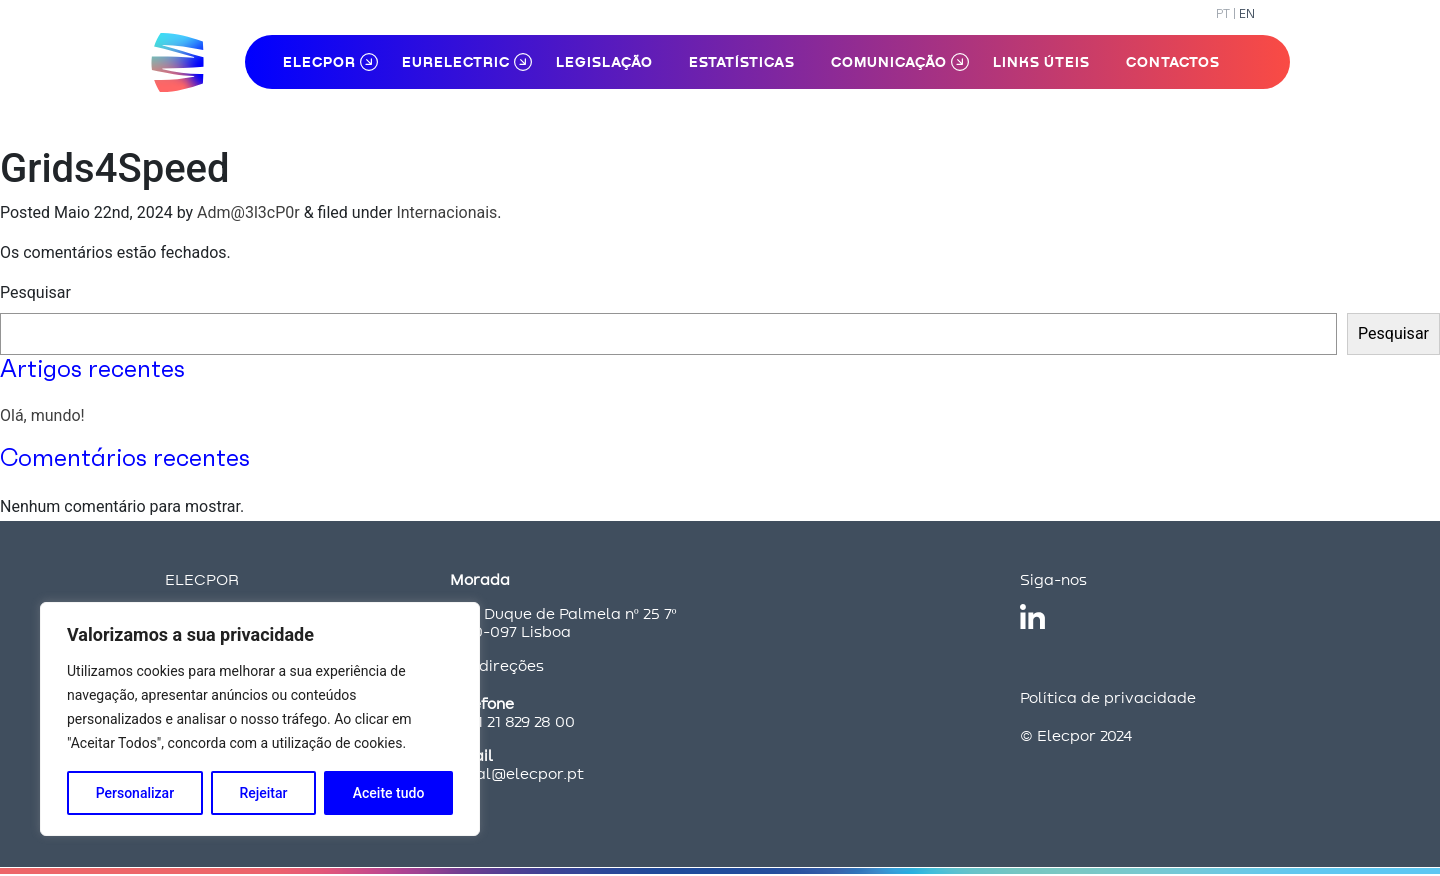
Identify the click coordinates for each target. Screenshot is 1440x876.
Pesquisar (35, 292)
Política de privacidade (1108, 697)
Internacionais (446, 212)
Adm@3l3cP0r (248, 212)
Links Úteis (1041, 62)
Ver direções (497, 665)
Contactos (1173, 62)
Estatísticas (742, 62)
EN (1247, 13)
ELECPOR (202, 579)
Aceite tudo (389, 793)
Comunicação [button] (889, 62)
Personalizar (135, 793)
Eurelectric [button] (456, 62)
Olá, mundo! (42, 415)
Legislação (604, 62)
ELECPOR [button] (319, 62)
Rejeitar (263, 793)
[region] (260, 719)
